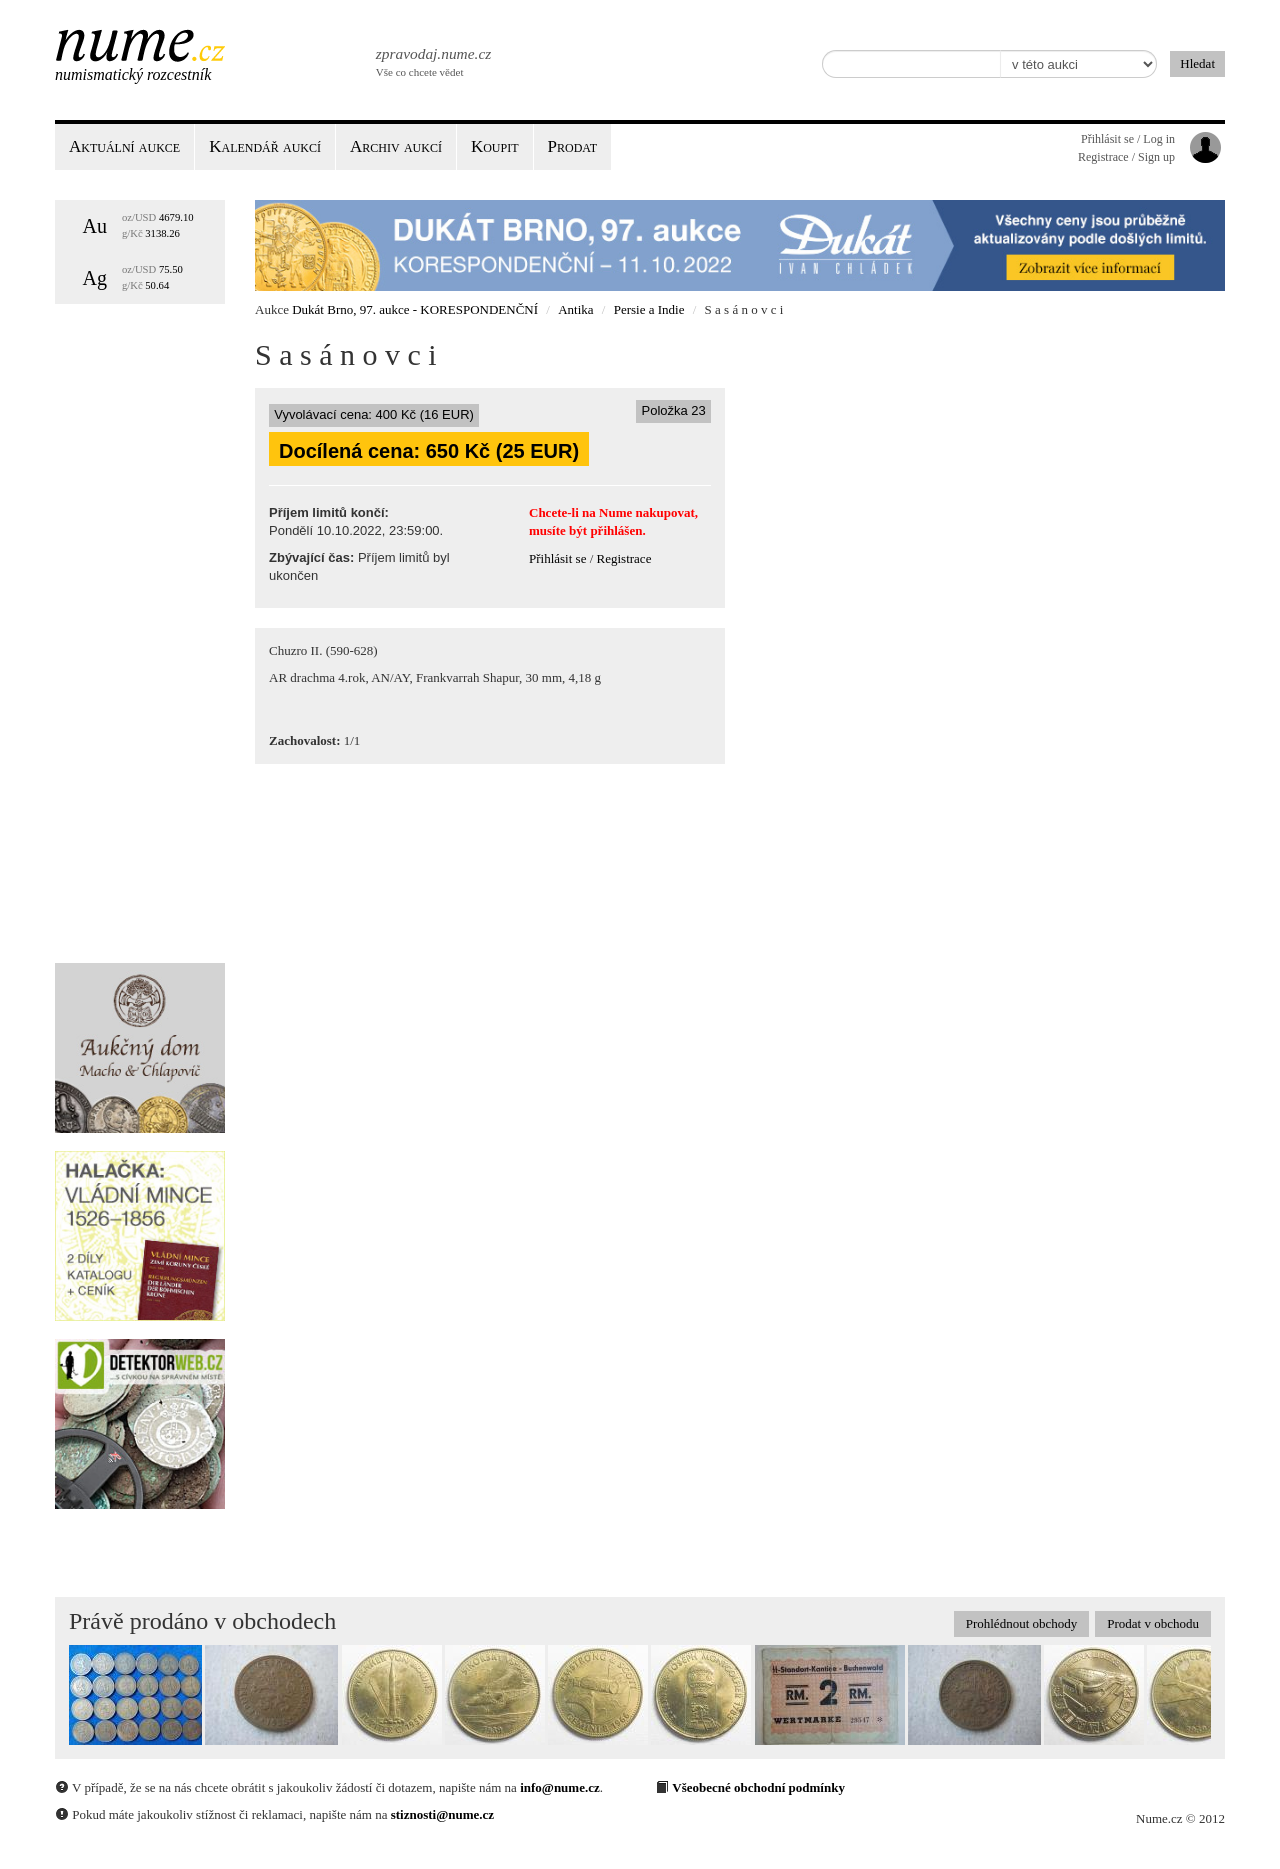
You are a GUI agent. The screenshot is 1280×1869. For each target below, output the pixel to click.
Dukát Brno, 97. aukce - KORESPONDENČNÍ (415, 309)
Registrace (624, 558)
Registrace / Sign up (1126, 157)
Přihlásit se (557, 558)
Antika (575, 309)
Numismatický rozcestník (133, 74)
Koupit (495, 146)
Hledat (1197, 63)
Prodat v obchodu (1153, 1623)
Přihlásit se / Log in (1128, 139)
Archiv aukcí (396, 146)
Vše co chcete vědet (432, 60)
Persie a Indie (649, 309)
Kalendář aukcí (265, 146)
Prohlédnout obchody (1022, 1623)
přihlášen (616, 530)
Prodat (572, 146)
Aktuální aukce (124, 146)
